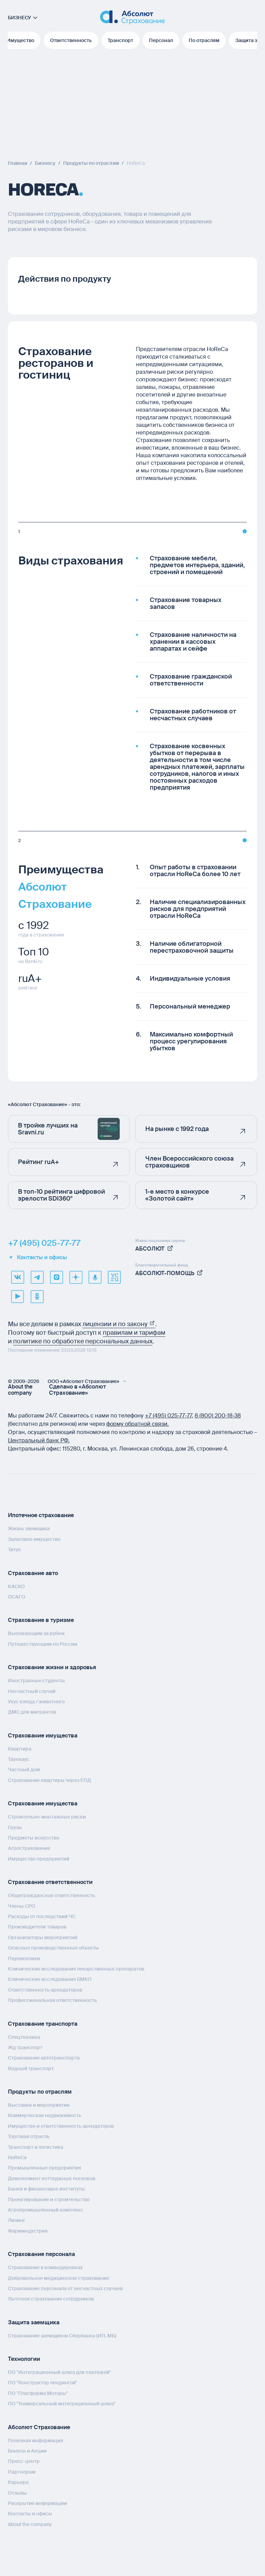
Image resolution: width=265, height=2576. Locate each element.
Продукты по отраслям (40, 2091)
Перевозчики (24, 1958)
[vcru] (114, 1277)
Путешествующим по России (42, 1644)
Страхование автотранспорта (44, 2058)
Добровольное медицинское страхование (58, 2278)
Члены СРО (21, 1906)
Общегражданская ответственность (51, 1895)
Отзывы (17, 2493)
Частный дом (24, 1769)
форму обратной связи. (137, 1423)
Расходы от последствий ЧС (42, 1916)
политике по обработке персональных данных (83, 1341)
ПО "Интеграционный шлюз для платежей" (59, 2372)
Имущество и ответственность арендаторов (61, 2126)
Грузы (15, 1827)
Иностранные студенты (36, 1680)
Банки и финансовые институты (46, 2189)
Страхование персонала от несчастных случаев (65, 2288)
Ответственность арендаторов (45, 1990)
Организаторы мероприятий (42, 1937)
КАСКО (16, 1586)
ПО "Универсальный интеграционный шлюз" (62, 2403)
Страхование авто (33, 1573)
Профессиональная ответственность (52, 2000)
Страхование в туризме (41, 1620)
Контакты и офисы (37, 1257)
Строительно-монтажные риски (47, 1817)
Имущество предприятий (38, 1859)
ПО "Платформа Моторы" (38, 2393)
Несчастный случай (32, 1691)
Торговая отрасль (29, 2136)
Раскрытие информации (37, 2503)
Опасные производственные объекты (53, 1948)
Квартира (19, 1749)
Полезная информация (35, 2440)
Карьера (18, 2482)
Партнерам (22, 2472)
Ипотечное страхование (41, 1515)
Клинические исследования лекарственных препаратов (76, 1969)
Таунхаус (18, 1759)
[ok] (37, 1296)
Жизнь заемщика (29, 1528)
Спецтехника (24, 2037)
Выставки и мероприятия (39, 2105)
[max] (56, 1277)
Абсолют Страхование (39, 2427)
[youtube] (17, 1296)
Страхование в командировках (45, 2267)
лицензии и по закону (118, 1324)
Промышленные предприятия (44, 2168)
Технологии (24, 2359)
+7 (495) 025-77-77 (44, 1243)
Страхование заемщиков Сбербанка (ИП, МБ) (62, 2336)
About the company (20, 1390)
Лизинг (16, 2220)
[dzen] (75, 1277)
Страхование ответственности (50, 1882)
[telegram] (37, 1277)
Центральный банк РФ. (39, 1440)
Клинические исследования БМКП (50, 1979)
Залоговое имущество (34, 1539)
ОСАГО (16, 1597)
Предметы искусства (33, 1838)
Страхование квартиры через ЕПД (49, 1780)
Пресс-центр (24, 2461)
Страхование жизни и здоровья (52, 1667)
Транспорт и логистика (35, 2147)
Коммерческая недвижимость (44, 2115)
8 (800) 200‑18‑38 (218, 1415)
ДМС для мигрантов (32, 1712)
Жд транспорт (25, 2047)
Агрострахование (29, 1848)
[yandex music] (95, 1277)
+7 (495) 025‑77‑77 (168, 1415)
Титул (14, 1549)
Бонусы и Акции (27, 2451)
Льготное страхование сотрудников (51, 2299)
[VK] (17, 1277)
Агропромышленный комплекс (45, 2210)
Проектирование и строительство (49, 2199)
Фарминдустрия (28, 2231)
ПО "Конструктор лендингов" (42, 2382)
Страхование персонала (41, 2254)
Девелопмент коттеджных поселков (51, 2178)
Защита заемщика (33, 2322)
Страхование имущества (42, 1735)
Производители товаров (37, 1927)
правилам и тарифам (134, 1333)
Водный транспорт (31, 2068)
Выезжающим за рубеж (36, 1633)
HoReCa (17, 2157)
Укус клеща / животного (36, 1701)
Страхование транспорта (42, 2023)
